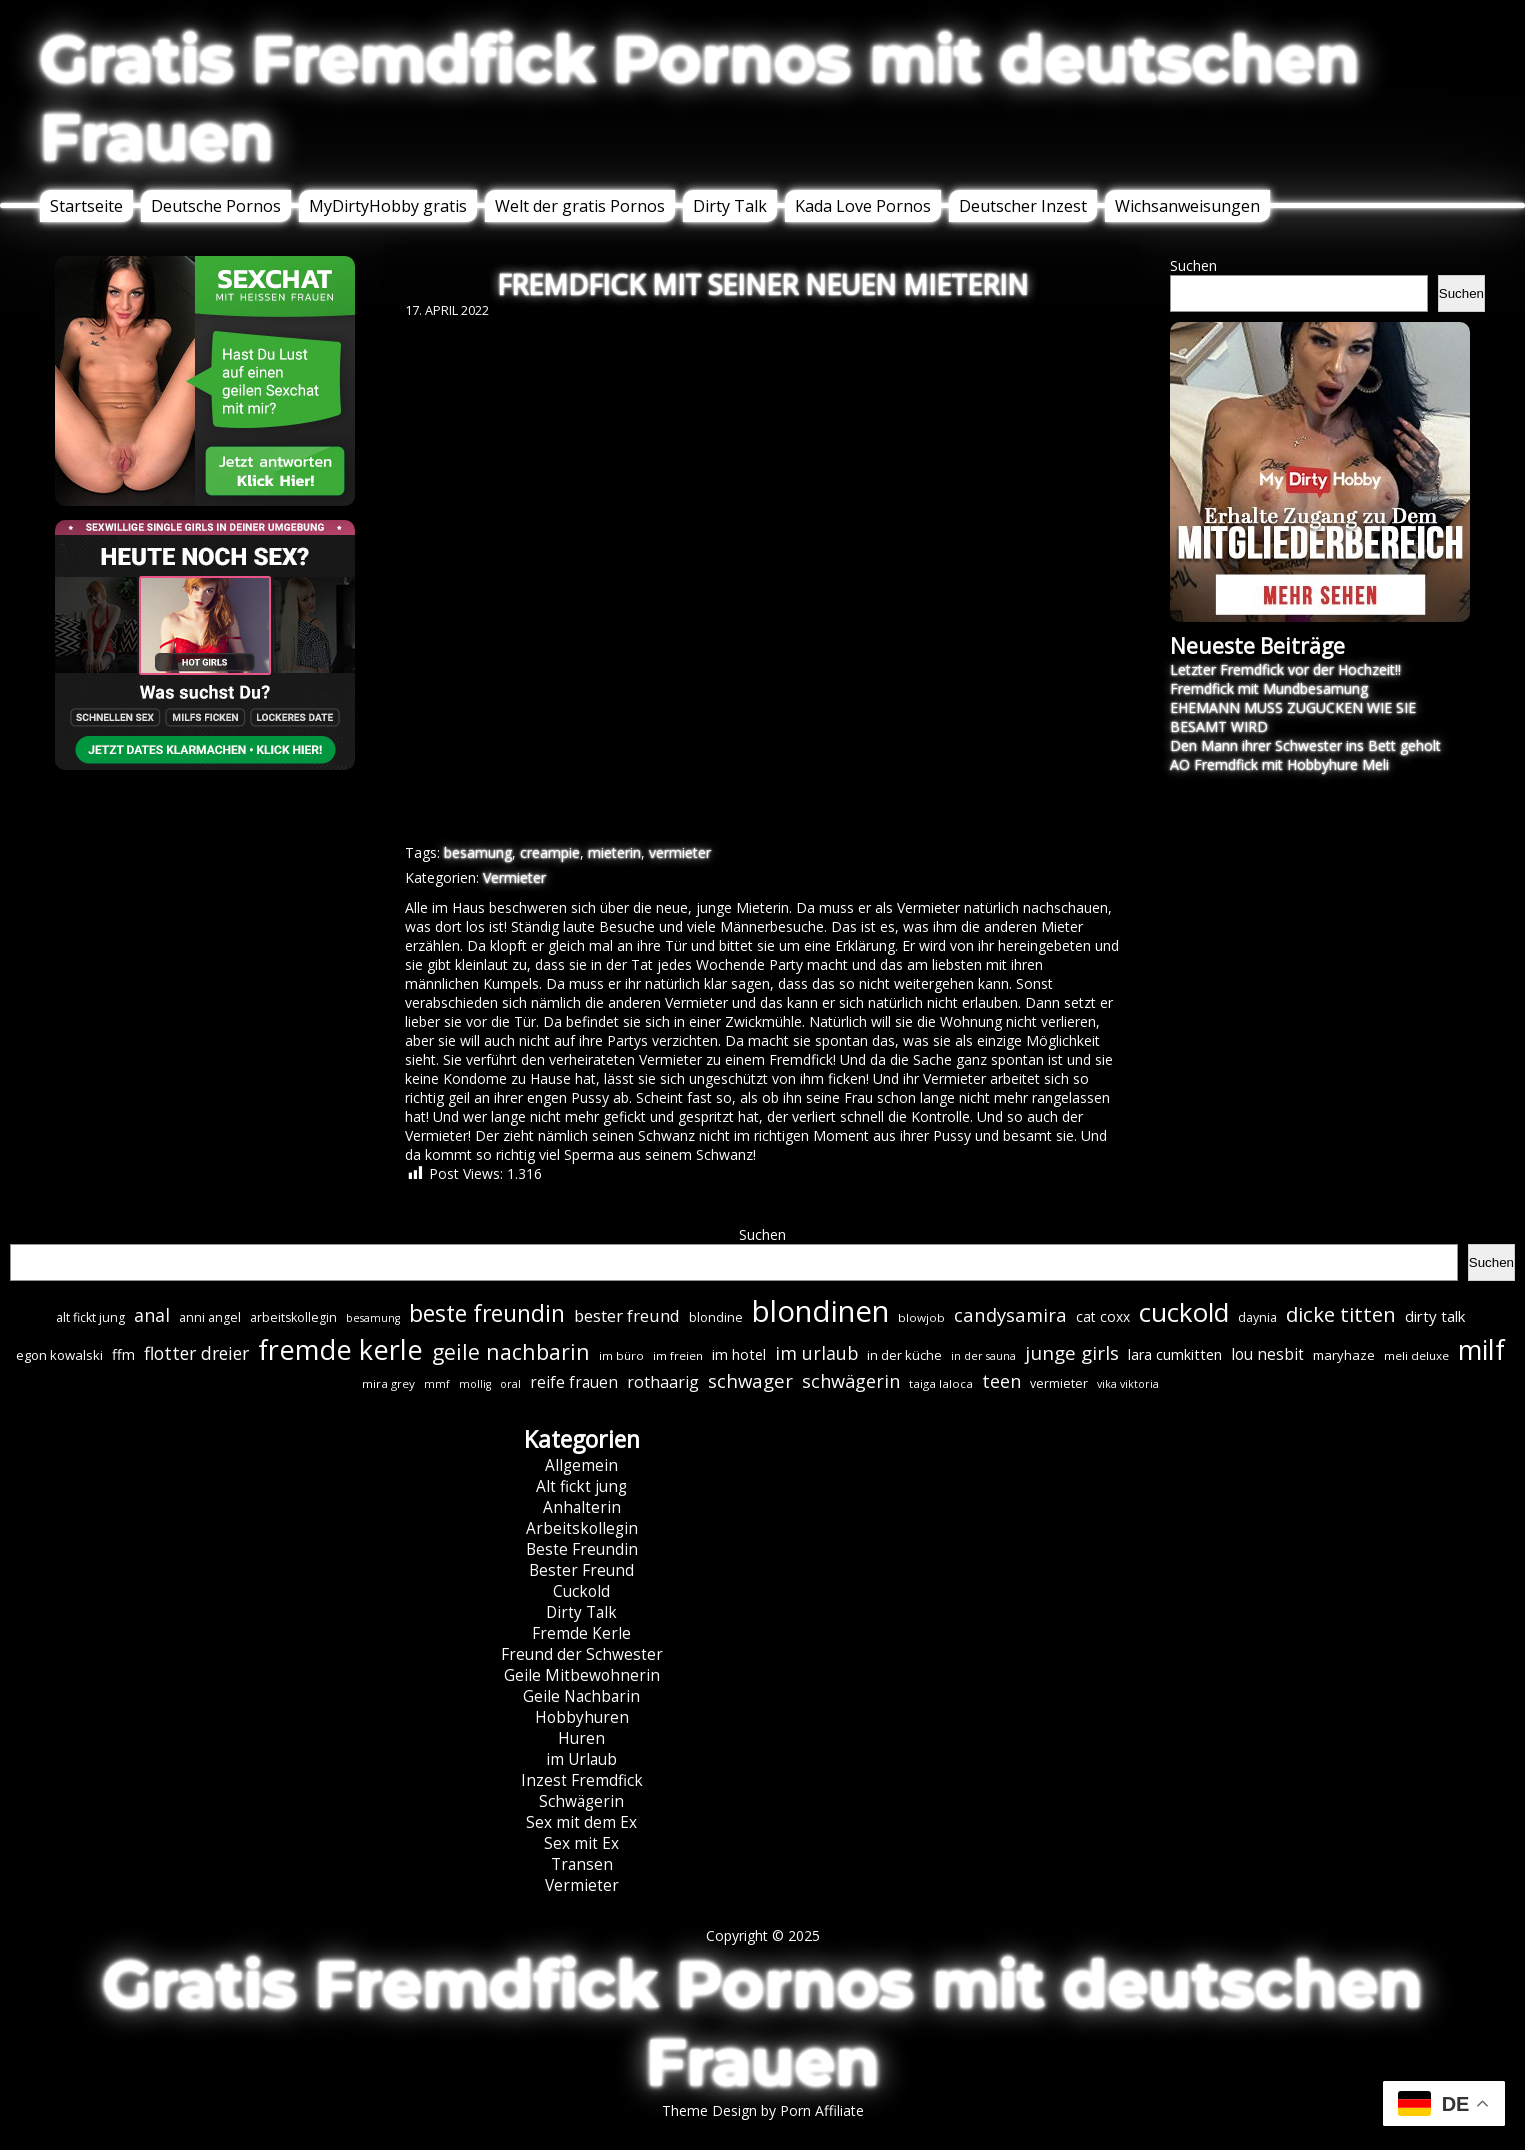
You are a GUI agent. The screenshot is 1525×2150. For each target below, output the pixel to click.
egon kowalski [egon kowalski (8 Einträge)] (59, 1355)
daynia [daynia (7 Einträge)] (1257, 1317)
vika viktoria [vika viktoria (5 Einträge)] (1128, 1384)
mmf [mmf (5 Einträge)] (437, 1384)
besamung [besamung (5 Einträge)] (373, 1318)
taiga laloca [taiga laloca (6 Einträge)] (941, 1383)
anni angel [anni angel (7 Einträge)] (210, 1317)
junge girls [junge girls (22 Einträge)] (1072, 1353)
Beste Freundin (582, 1549)
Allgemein (581, 1465)
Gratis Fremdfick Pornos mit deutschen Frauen (700, 98)
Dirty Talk (730, 206)
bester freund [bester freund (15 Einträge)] (627, 1315)
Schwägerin (581, 1801)
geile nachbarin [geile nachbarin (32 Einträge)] (511, 1351)
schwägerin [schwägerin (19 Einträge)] (851, 1381)
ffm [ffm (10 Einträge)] (123, 1354)
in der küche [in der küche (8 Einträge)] (904, 1355)
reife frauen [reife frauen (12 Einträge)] (574, 1382)
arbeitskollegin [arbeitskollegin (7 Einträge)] (293, 1317)
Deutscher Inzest (1023, 206)
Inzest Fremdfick (582, 1780)
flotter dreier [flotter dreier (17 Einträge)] (196, 1353)
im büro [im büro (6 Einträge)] (621, 1355)
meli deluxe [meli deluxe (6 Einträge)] (1416, 1355)
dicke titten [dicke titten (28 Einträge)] (1341, 1314)
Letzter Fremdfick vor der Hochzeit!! (1285, 669)
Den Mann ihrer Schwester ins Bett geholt (1305, 745)
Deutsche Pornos (216, 206)
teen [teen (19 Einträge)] (1001, 1381)
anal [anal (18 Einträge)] (152, 1315)
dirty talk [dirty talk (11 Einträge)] (1435, 1316)
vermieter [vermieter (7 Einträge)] (1059, 1383)
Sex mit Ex (581, 1843)
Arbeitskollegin (582, 1528)
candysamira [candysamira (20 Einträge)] (1010, 1314)
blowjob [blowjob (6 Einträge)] (921, 1317)
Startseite (86, 206)
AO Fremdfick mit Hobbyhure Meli (1279, 764)
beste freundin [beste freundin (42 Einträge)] (487, 1313)
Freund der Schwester (582, 1654)
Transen (582, 1864)
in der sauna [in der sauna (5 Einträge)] (983, 1356)
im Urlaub (581, 1759)
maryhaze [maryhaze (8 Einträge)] (1344, 1355)
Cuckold (581, 1591)
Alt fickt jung (581, 1486)
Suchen (1193, 265)
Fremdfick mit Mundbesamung (1269, 688)
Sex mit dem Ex (581, 1822)
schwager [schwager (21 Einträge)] (750, 1380)
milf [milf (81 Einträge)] (1481, 1349)
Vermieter (514, 877)
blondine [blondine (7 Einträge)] (716, 1317)
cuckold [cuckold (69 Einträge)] (1184, 1312)
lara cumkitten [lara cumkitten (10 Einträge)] (1175, 1354)
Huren (581, 1738)
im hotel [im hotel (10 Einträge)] (739, 1354)
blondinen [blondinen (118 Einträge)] (820, 1311)
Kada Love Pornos (863, 206)
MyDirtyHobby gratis (388, 206)
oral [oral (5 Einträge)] (510, 1384)
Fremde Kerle (581, 1633)
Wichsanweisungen (1187, 206)
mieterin (614, 852)
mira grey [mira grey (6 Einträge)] (388, 1383)
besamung (478, 852)
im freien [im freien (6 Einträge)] (678, 1355)
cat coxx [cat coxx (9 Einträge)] (1103, 1316)
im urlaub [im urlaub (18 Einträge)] (816, 1353)
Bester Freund (581, 1570)
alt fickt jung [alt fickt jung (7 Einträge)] (90, 1317)
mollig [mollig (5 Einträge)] (475, 1384)
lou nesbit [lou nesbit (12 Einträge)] (1267, 1354)
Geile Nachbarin (581, 1696)
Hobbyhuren (582, 1717)
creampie (550, 852)
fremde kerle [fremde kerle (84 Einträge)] (340, 1349)
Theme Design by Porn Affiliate (763, 2110)
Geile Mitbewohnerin (582, 1675)
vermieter (680, 852)
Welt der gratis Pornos (580, 206)
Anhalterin (582, 1507)
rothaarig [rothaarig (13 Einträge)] (663, 1382)
